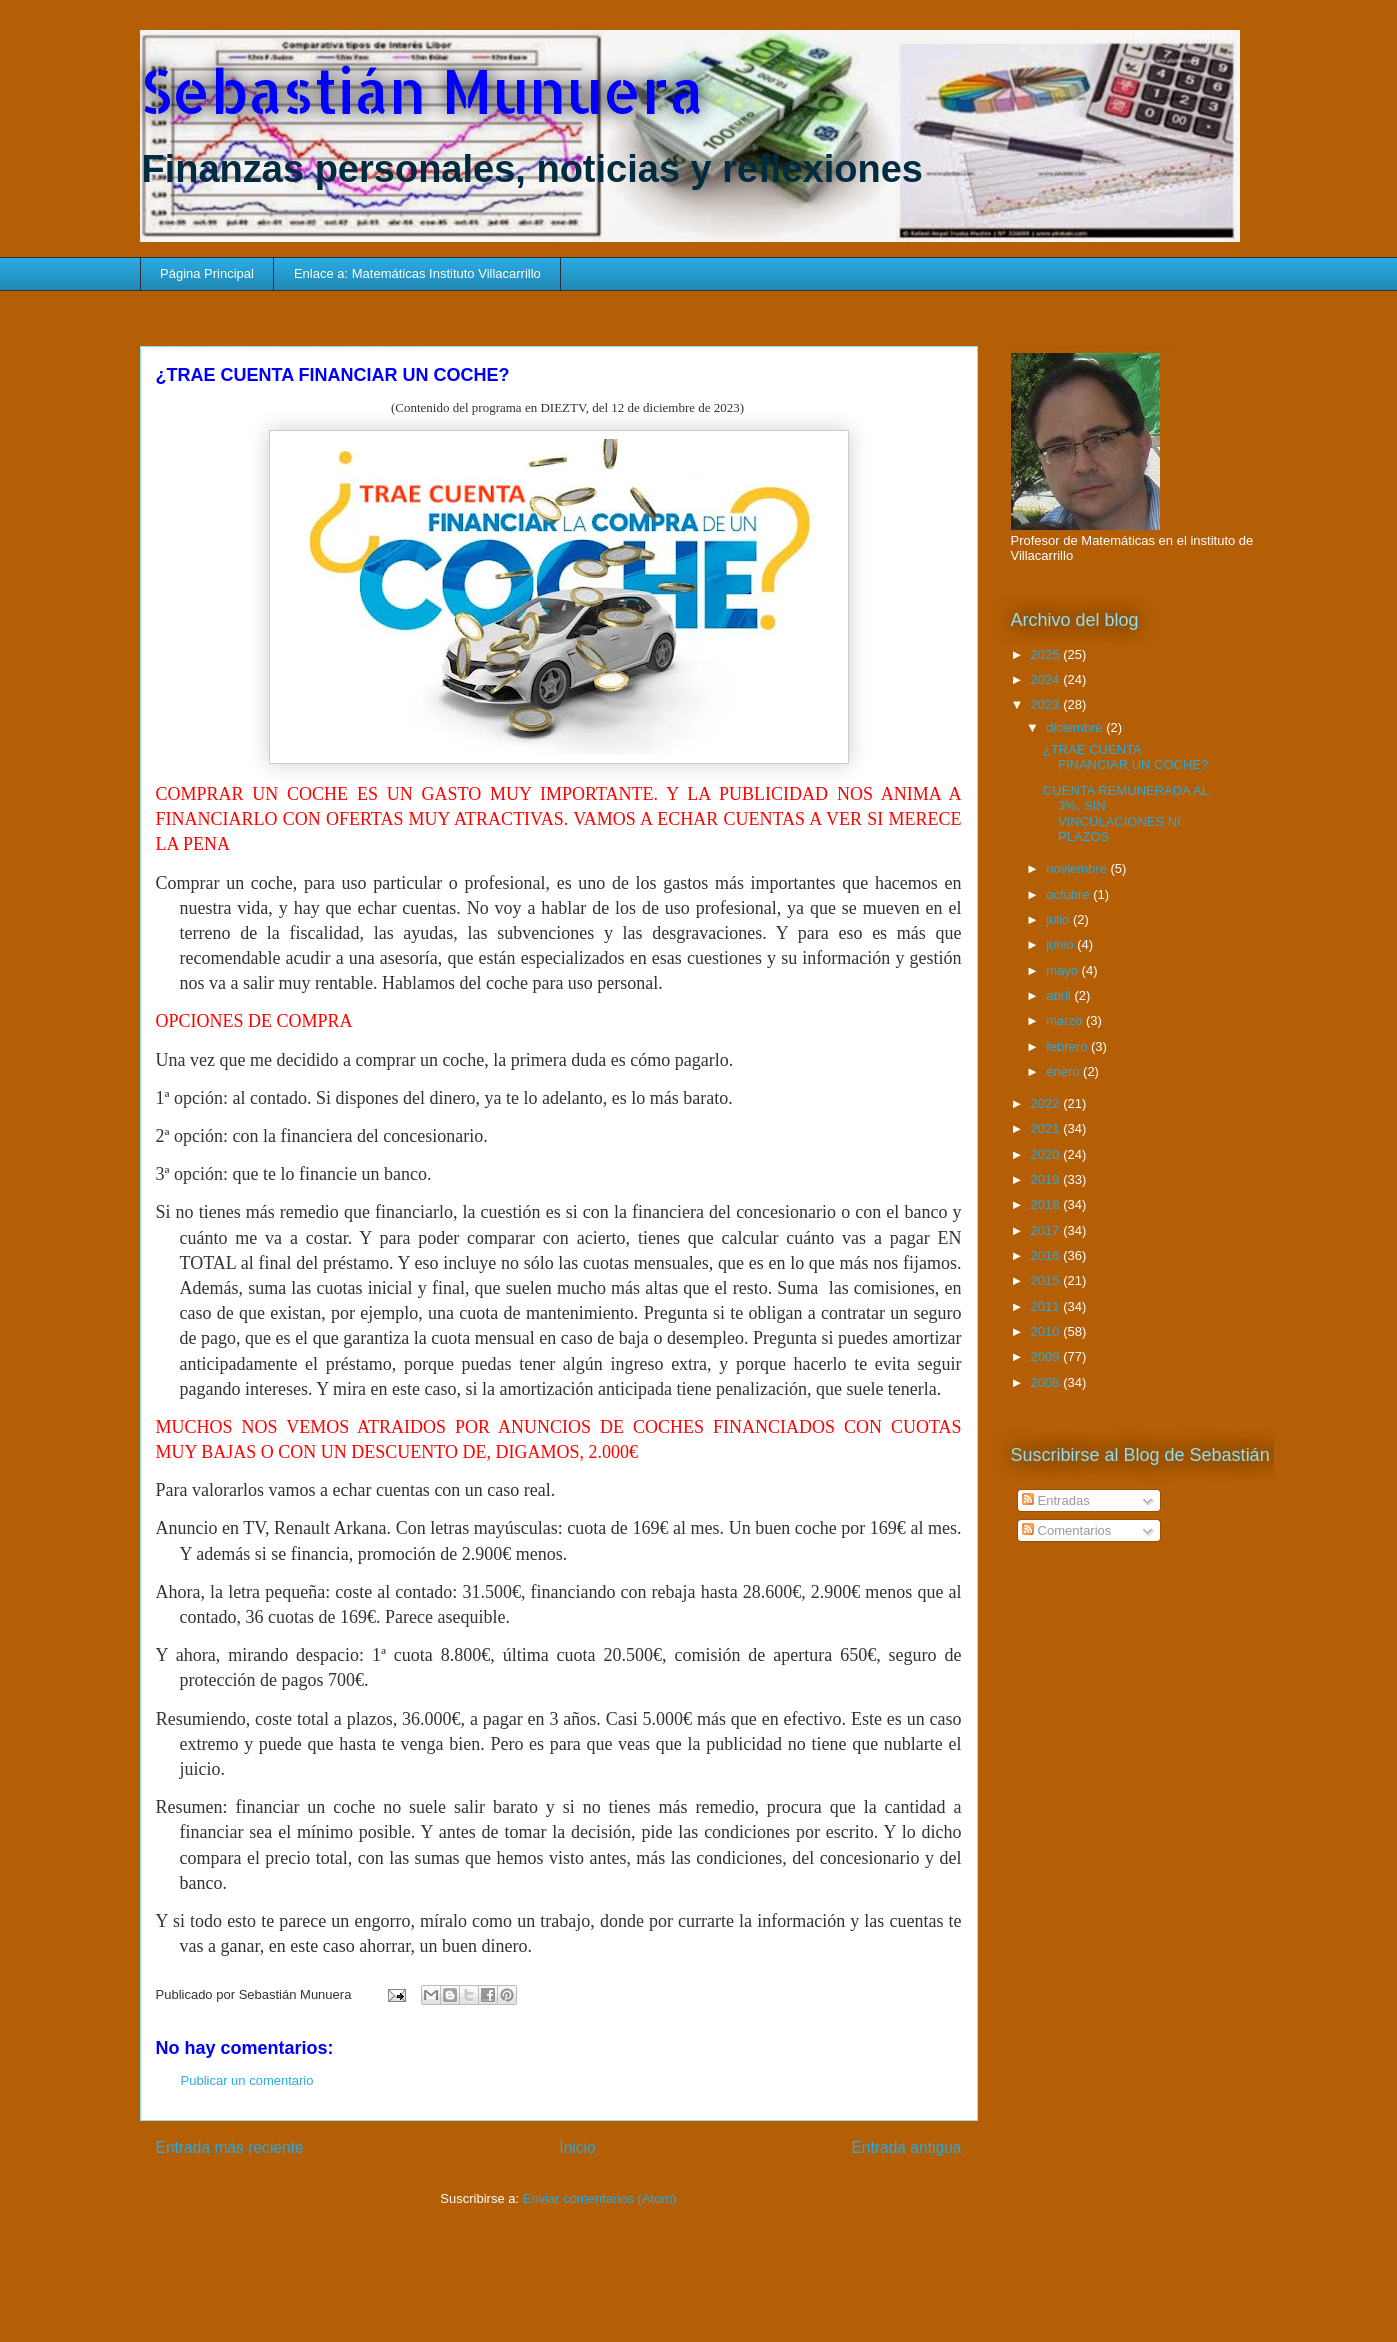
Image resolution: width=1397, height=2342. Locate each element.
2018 (1047, 1204)
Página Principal (207, 273)
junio (1061, 944)
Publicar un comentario (247, 2080)
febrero (1068, 1046)
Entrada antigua (906, 2147)
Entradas (1056, 1500)
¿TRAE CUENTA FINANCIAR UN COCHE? (1125, 757)
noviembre (1078, 868)
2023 (1047, 704)
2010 (1047, 1331)
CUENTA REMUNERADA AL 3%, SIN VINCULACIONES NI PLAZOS (1125, 814)
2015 (1047, 1280)
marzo (1066, 1020)
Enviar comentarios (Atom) (600, 2198)
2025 (1047, 654)
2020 (1047, 1154)
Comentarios (1066, 1530)
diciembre (1076, 727)
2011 (1047, 1306)
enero (1064, 1071)
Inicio (577, 2147)
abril (1060, 995)
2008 (1047, 1382)
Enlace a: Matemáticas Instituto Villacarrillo (417, 273)
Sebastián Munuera (422, 90)
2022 (1047, 1103)
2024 (1047, 679)
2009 (1047, 1356)
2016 (1047, 1255)
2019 (1047, 1179)
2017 (1047, 1230)
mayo (1063, 970)
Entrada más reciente (230, 2147)
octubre (1069, 894)
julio (1059, 919)
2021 (1047, 1128)
